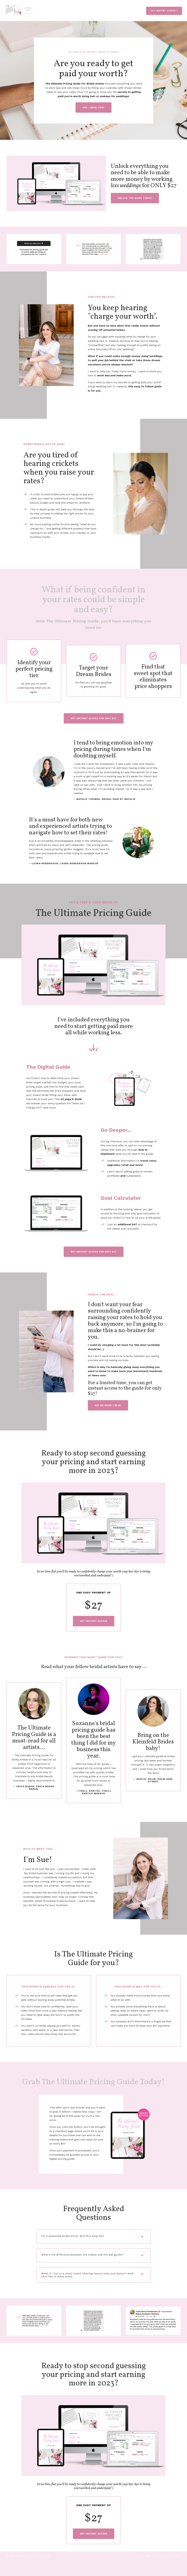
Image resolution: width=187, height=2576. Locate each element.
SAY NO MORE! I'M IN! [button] (108, 1418)
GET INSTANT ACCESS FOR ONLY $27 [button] (94, 723)
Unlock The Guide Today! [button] (135, 199)
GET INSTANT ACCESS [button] (93, 1634)
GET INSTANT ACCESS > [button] (164, 10)
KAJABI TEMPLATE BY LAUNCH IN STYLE (158, 2571)
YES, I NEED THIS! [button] (93, 108)
